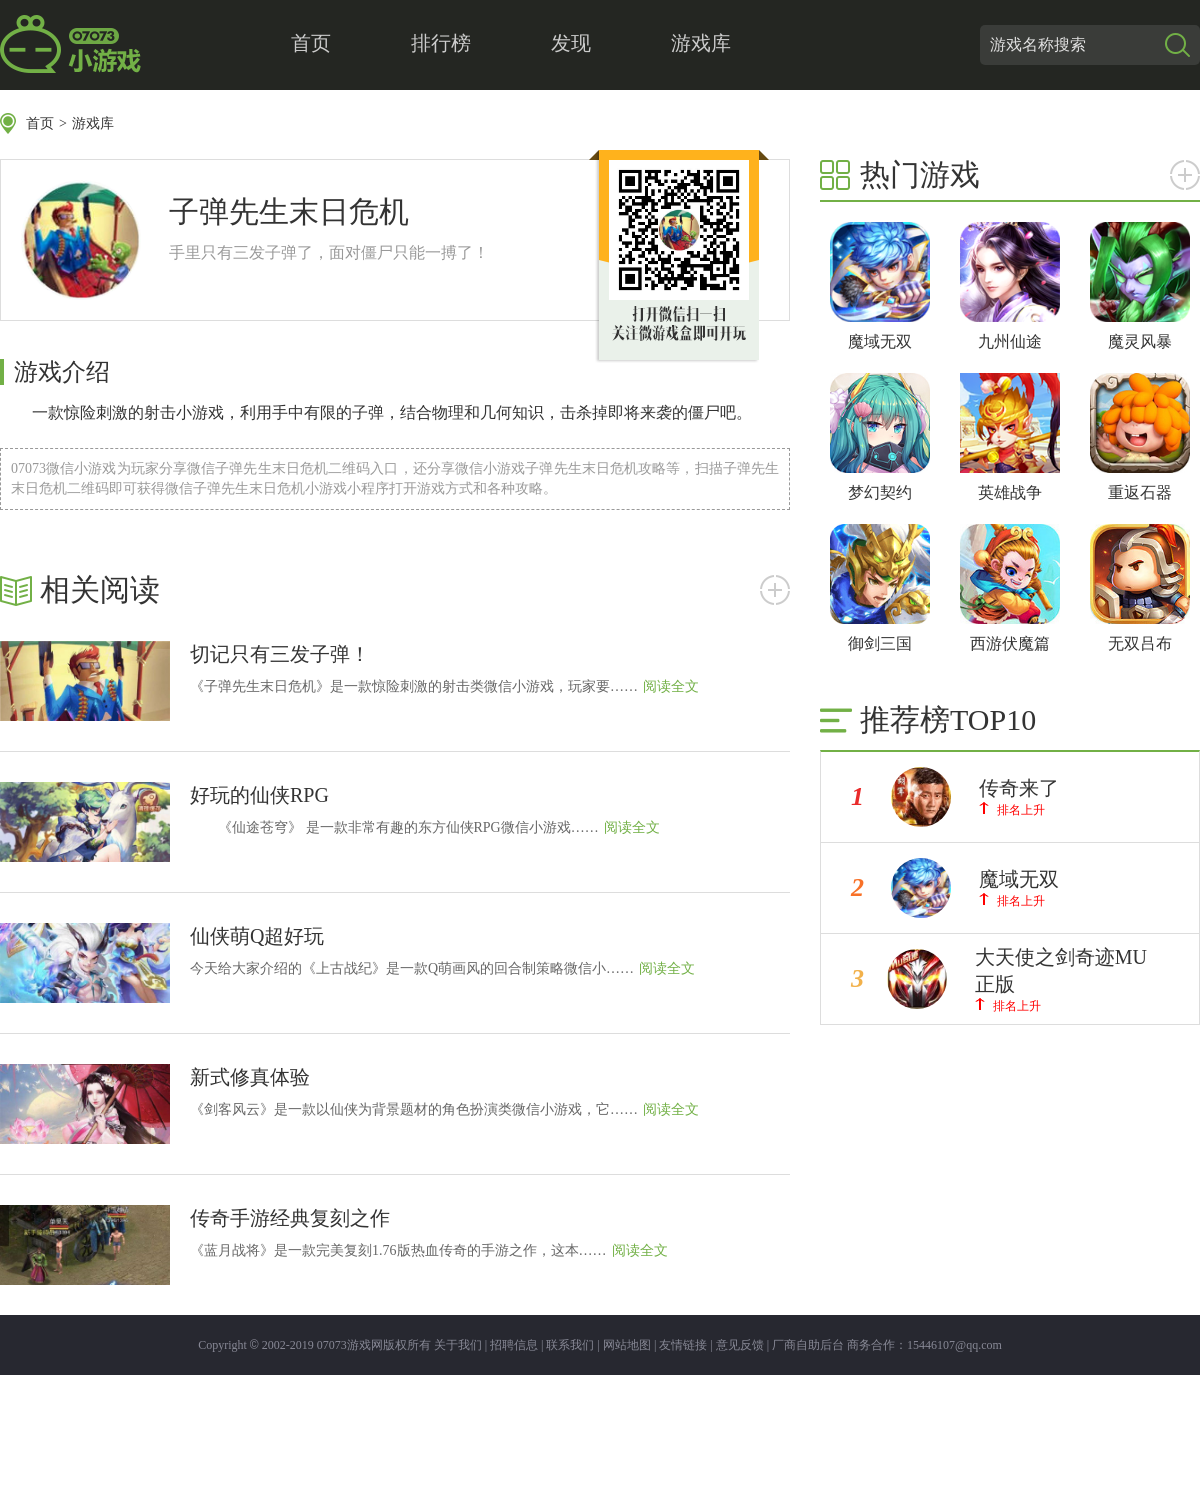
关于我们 (458, 1345)
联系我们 (570, 1345)
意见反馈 (740, 1345)
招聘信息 (514, 1345)
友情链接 (683, 1345)
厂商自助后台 (808, 1345)
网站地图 (627, 1345)
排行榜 (441, 43)
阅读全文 (671, 686)
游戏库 (701, 43)
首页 (311, 43)
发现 (571, 43)
